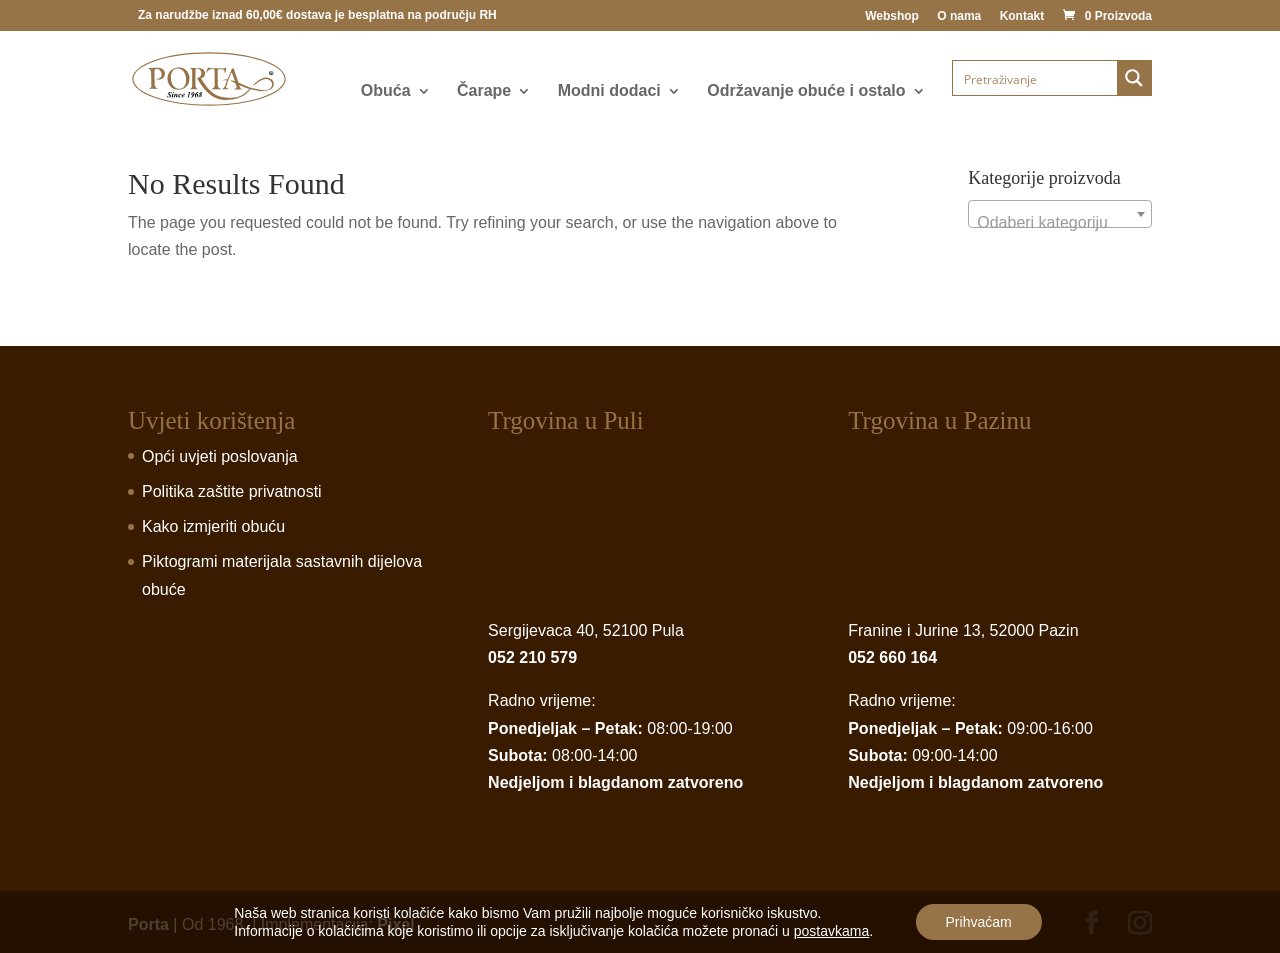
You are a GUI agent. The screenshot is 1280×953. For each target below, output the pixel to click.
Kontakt (1022, 16)
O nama (959, 16)
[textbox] (1060, 223)
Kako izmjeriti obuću (213, 526)
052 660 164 (892, 657)
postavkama (831, 931)
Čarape (484, 91)
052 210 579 (532, 657)
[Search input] (1036, 78)
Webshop (892, 16)
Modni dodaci (609, 91)
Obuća (386, 91)
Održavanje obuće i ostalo (806, 91)
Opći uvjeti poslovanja (220, 456)
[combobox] (1060, 214)
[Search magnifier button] (1134, 78)
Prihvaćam (979, 922)
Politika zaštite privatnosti (232, 491)
